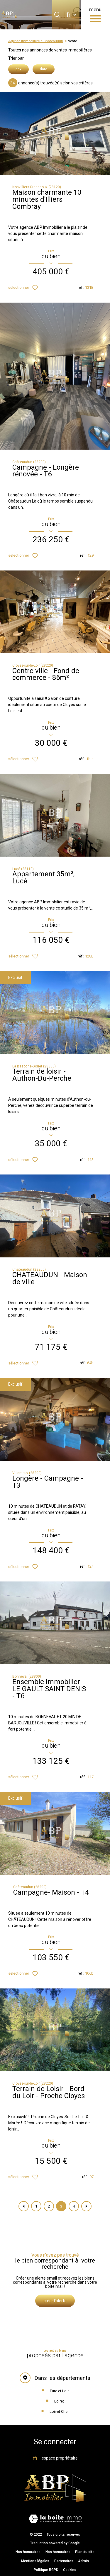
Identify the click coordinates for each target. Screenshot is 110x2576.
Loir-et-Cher (59, 2411)
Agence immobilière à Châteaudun (35, 41)
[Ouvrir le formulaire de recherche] (57, 14)
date (43, 69)
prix (18, 69)
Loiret (59, 2401)
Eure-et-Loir (59, 2391)
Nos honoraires (28, 2552)
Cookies (69, 2570)
